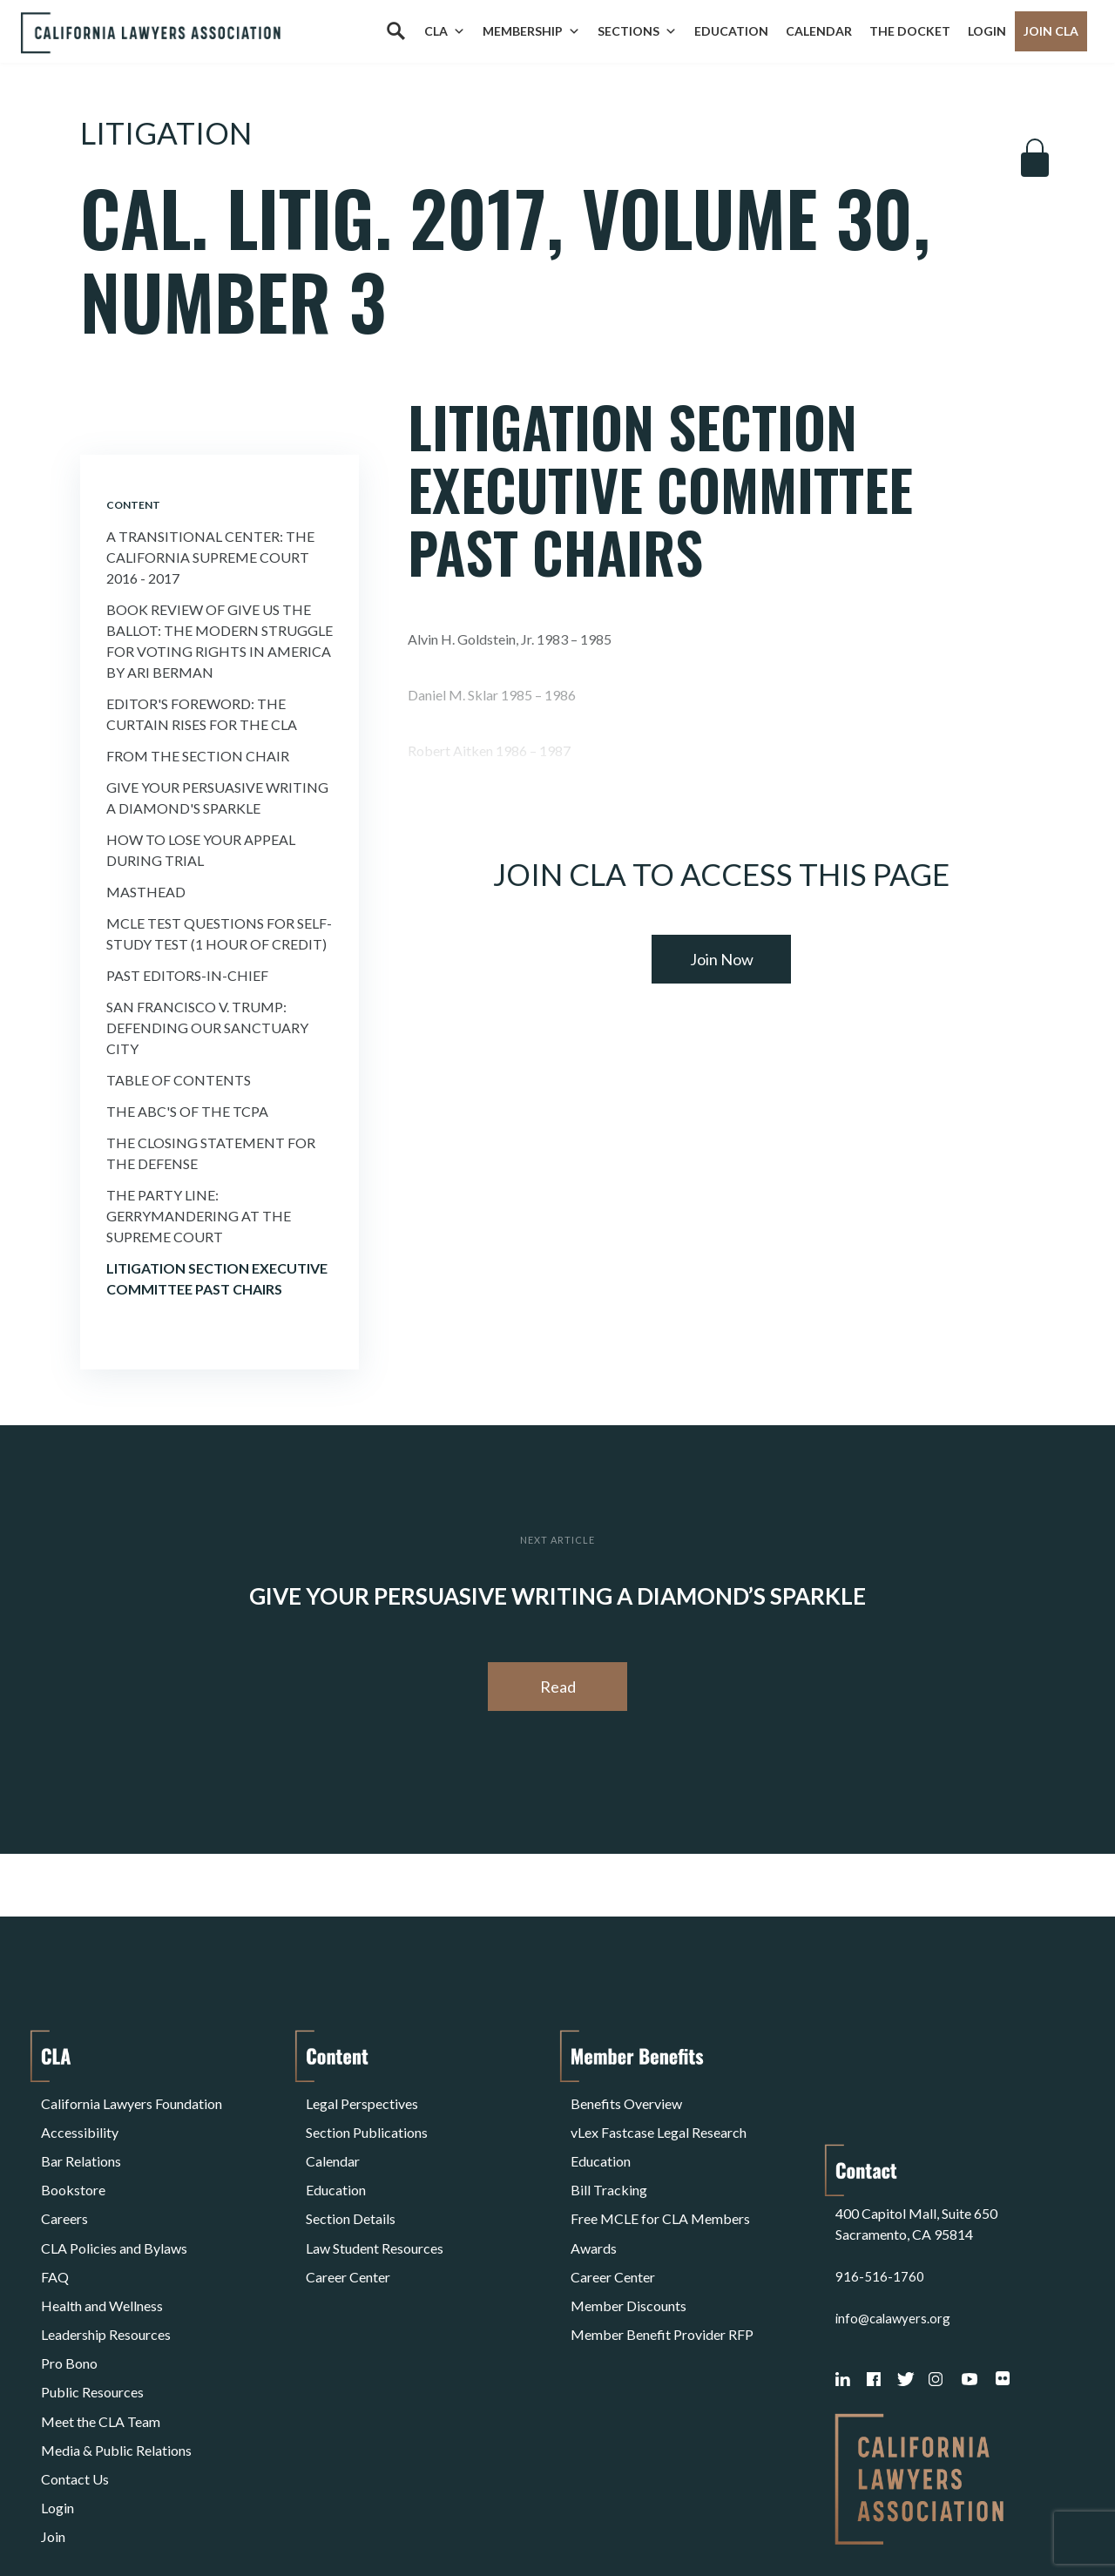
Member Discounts (628, 2245)
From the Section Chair (197, 755)
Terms (116, 2518)
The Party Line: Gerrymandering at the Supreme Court (198, 1216)
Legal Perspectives (362, 2099)
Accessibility (79, 2120)
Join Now (721, 959)
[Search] (395, 31)
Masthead (146, 891)
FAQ (55, 2224)
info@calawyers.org (895, 2203)
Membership (531, 31)
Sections (637, 31)
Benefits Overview (626, 2099)
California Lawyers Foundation (131, 2099)
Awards (594, 2203)
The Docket (909, 31)
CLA (444, 31)
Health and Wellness (102, 2245)
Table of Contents (178, 1080)
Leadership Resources (106, 2266)
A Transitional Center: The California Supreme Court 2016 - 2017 (210, 557)
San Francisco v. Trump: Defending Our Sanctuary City (207, 1027)
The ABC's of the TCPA (187, 1111)
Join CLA (1051, 31)
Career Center (348, 2224)
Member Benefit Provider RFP (662, 2266)
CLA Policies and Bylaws (114, 2203)
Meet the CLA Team (100, 2329)
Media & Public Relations (116, 2350)
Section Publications (367, 2120)
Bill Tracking (609, 2161)
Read (558, 1686)
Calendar (819, 31)
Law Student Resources (374, 2203)
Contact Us (75, 2371)
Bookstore (73, 2161)
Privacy (184, 2518)
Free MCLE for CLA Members (660, 2182)
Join (53, 2412)
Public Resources (92, 2308)
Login (987, 31)
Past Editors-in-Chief (187, 975)
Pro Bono (69, 2287)
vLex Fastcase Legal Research (659, 2120)
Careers (64, 2182)
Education (731, 31)
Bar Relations (81, 2141)
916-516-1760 (879, 2161)
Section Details (350, 2182)
